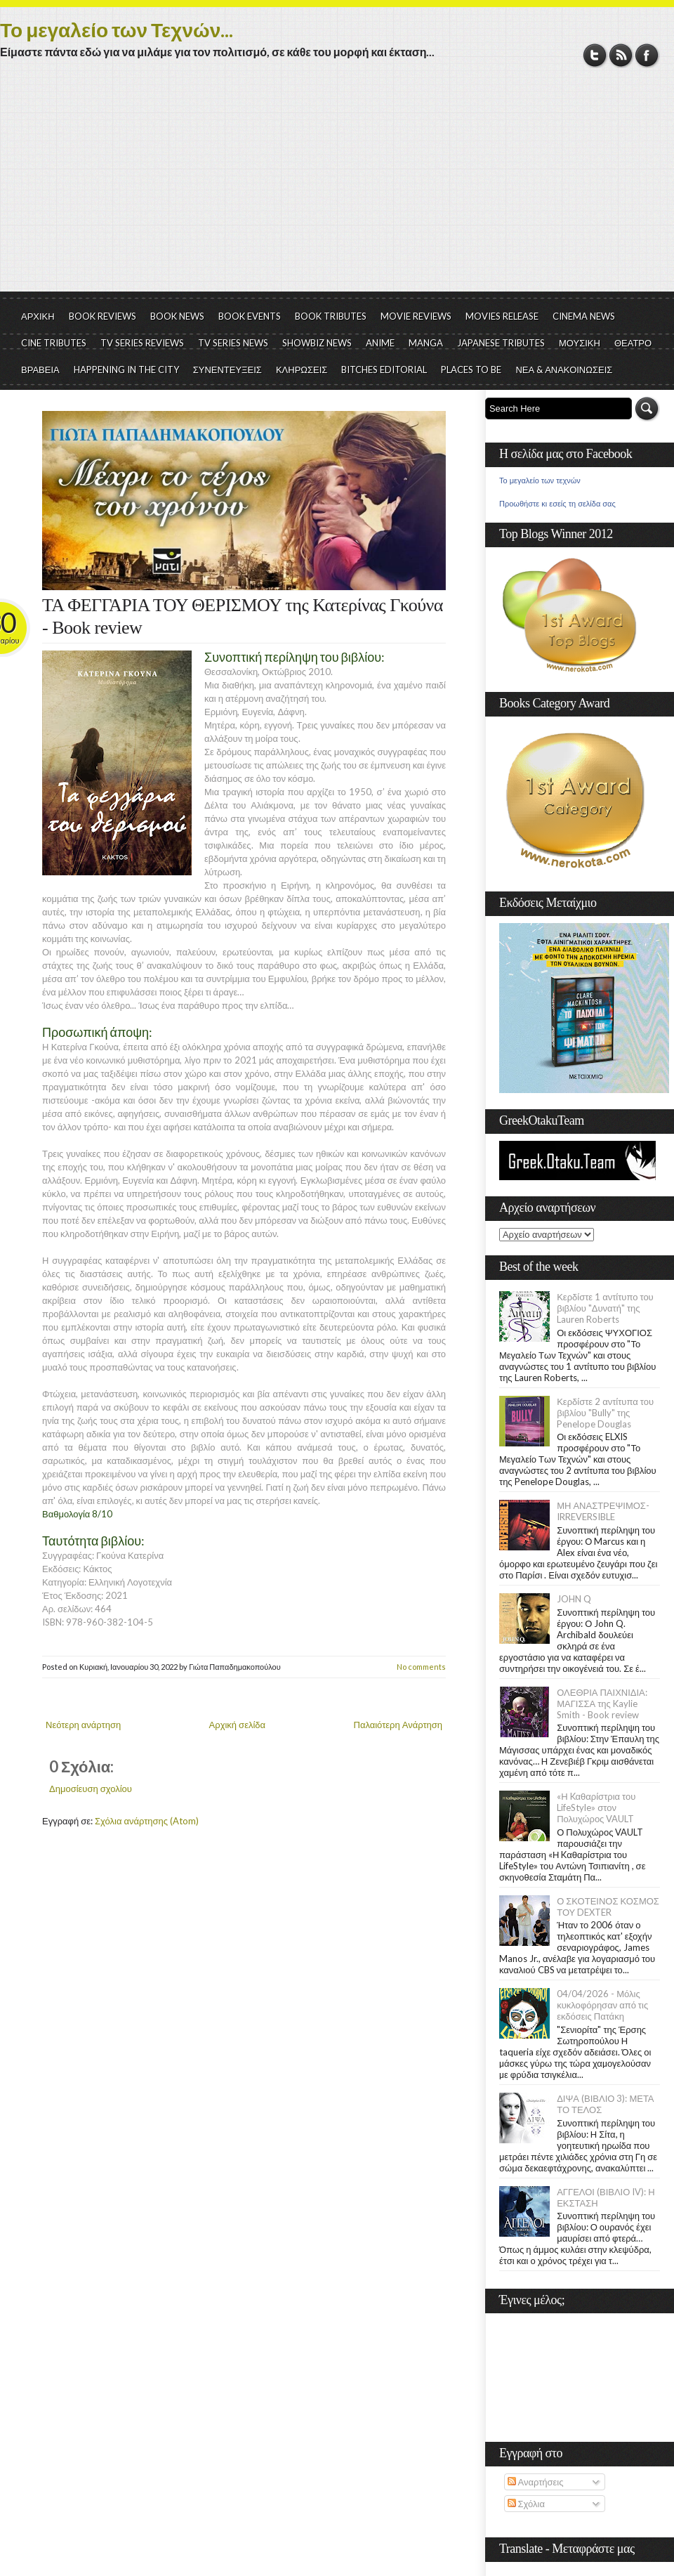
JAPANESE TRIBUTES (501, 342)
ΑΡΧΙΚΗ (38, 316)
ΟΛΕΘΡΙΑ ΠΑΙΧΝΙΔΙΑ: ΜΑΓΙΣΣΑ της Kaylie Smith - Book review (602, 1703)
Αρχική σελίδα (237, 1724)
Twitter (595, 55)
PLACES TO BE (471, 369)
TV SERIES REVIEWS (142, 342)
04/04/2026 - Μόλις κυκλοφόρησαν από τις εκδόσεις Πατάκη (602, 2005)
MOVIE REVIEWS (416, 316)
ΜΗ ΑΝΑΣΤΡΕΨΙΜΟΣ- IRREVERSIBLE (603, 1511)
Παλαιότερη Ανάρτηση (398, 1724)
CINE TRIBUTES (53, 342)
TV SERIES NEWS (233, 342)
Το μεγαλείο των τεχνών (540, 480)
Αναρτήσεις (536, 2481)
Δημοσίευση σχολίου (90, 1788)
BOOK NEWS (177, 316)
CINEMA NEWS (584, 316)
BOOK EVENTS (249, 316)
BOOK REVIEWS (102, 316)
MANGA (426, 342)
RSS (621, 55)
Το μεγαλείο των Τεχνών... (116, 29)
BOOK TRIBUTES (330, 316)
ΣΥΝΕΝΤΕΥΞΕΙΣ (227, 369)
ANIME (380, 342)
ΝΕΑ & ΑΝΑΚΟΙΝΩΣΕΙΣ (563, 369)
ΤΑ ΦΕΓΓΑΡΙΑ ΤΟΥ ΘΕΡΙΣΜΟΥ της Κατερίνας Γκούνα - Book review (242, 616)
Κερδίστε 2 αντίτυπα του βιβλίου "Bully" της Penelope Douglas (605, 1413)
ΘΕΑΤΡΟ (633, 342)
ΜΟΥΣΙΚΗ (579, 342)
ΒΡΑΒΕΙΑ (40, 369)
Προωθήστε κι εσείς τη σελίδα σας (557, 503)
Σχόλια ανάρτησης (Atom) (147, 1820)
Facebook (647, 55)
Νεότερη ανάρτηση (83, 1724)
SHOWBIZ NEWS (317, 342)
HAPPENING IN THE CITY (126, 369)
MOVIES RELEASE (501, 316)
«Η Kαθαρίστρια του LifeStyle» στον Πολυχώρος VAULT (596, 1807)
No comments (421, 1666)
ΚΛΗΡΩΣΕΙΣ (302, 369)
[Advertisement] (337, 186)
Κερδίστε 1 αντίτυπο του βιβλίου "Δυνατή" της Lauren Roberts (605, 1308)
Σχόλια (526, 2503)
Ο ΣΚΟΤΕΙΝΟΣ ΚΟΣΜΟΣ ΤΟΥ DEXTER (608, 1906)
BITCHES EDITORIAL (384, 369)
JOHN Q (574, 1598)
